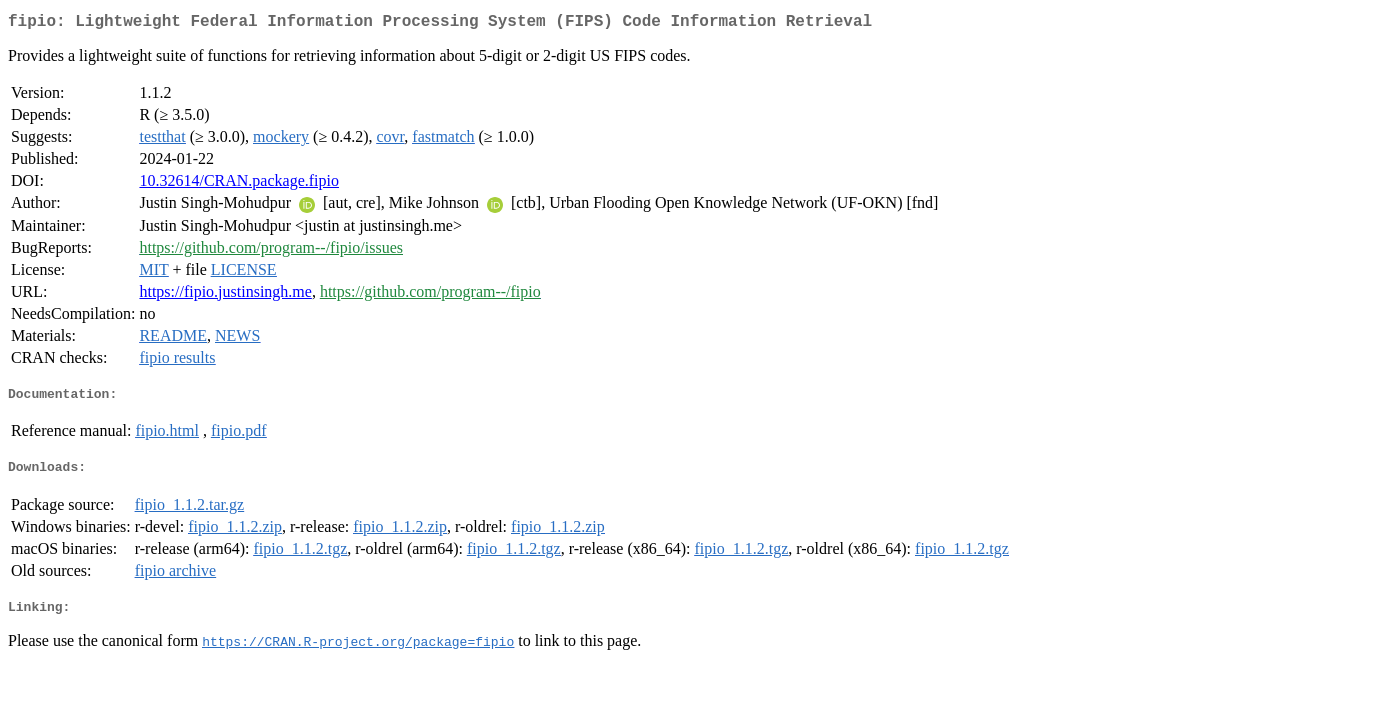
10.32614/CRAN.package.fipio (239, 184)
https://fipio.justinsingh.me (225, 295)
